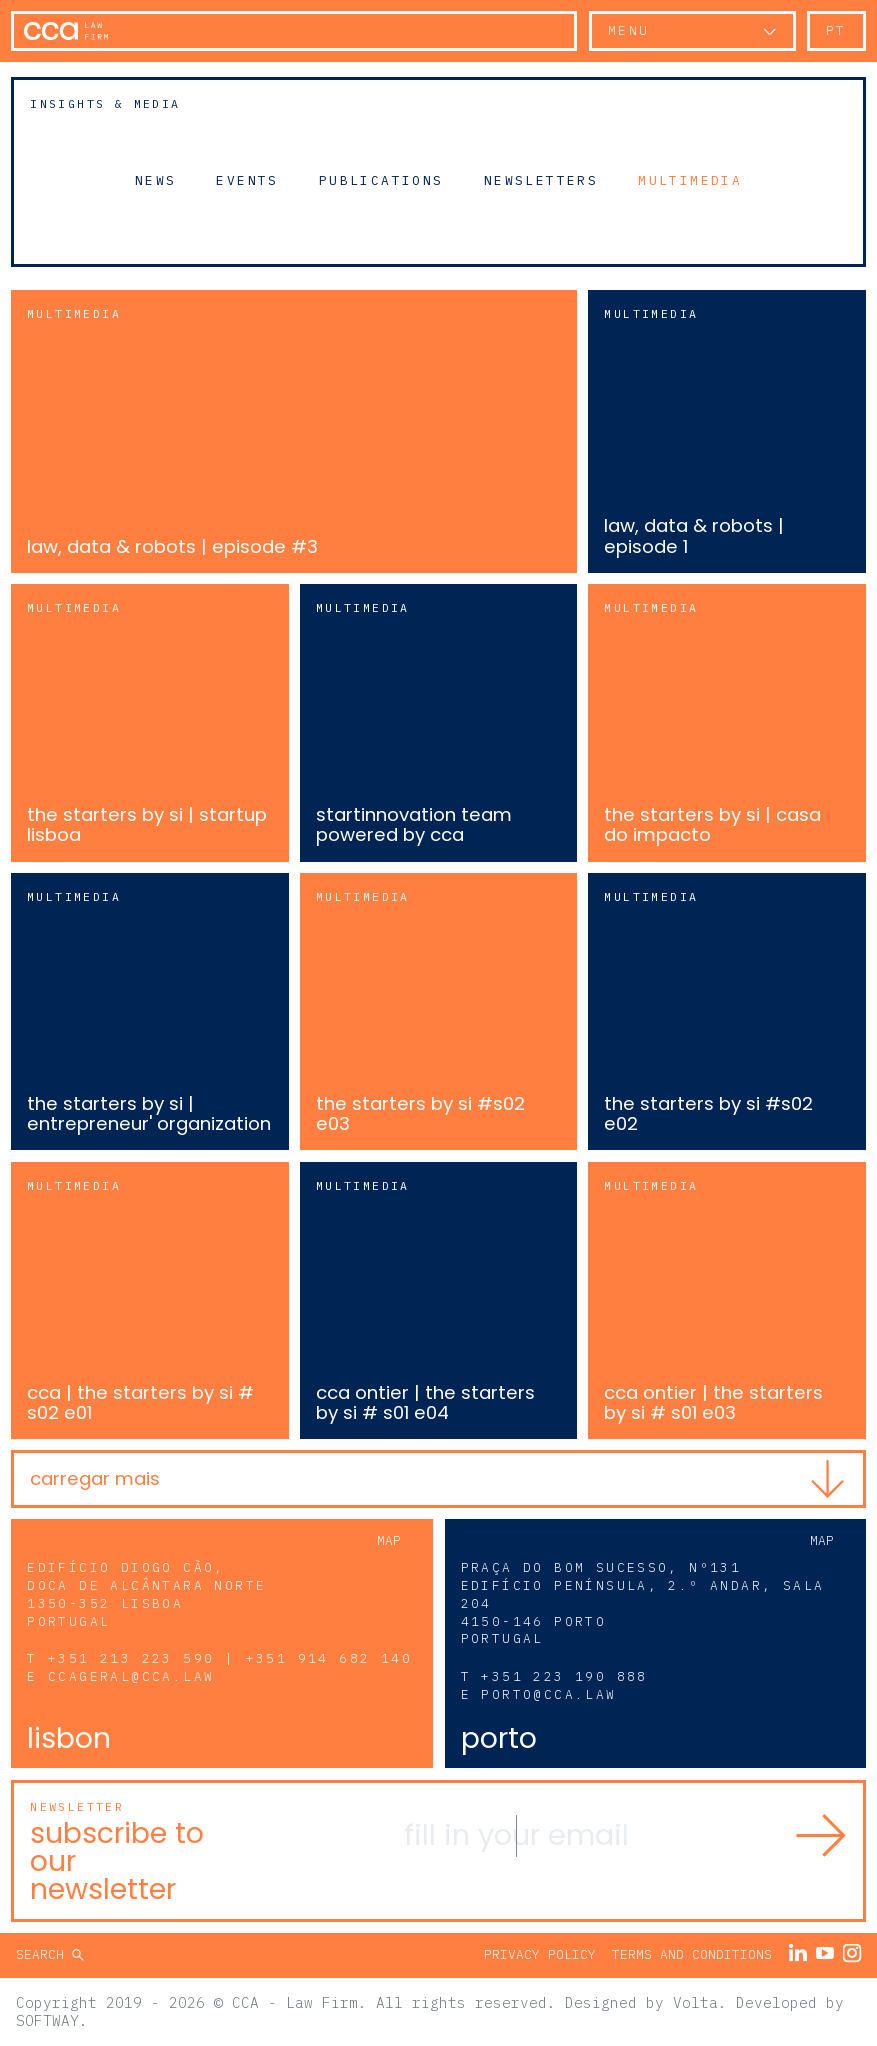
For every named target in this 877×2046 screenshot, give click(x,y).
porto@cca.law (548, 1694)
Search (44, 1954)
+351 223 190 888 (564, 1676)
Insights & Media (105, 103)
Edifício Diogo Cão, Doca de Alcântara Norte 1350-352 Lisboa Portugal (146, 1594)
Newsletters (541, 180)
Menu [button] (629, 30)
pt (836, 30)
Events (247, 180)
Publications (381, 180)
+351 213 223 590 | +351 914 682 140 (230, 1658)
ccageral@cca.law (131, 1676)
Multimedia (690, 180)
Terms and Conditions (692, 1954)
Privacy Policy (540, 1954)
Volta (695, 2002)
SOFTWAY (47, 2020)
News (156, 180)
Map (389, 1540)
